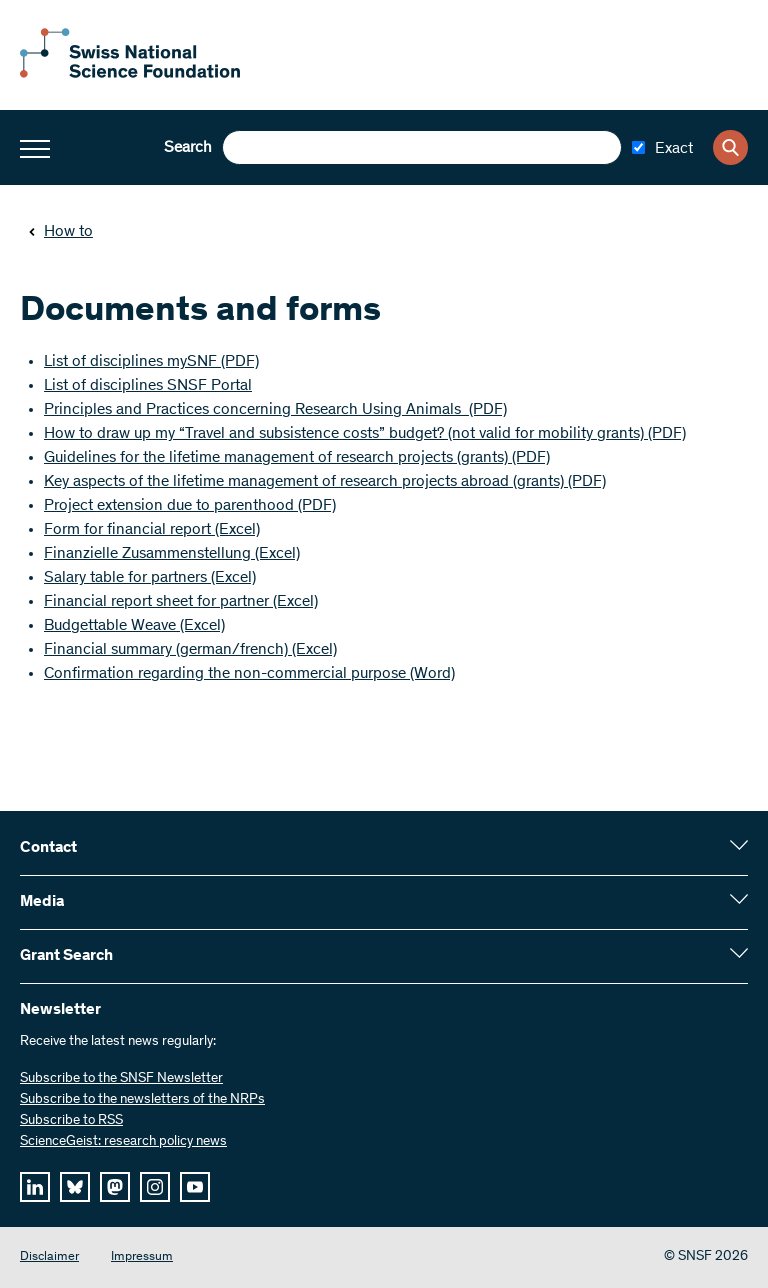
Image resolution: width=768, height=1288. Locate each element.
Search (188, 148)
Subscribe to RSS (71, 1121)
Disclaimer (49, 1257)
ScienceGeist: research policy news (123, 1142)
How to (60, 232)
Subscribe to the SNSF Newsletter (121, 1079)
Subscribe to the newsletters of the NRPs (142, 1100)
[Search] (730, 147)
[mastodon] (115, 1187)
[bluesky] (75, 1187)
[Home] (130, 74)
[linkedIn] (35, 1187)
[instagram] (155, 1187)
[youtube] (195, 1187)
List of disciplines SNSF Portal (148, 386)
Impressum (142, 1257)
